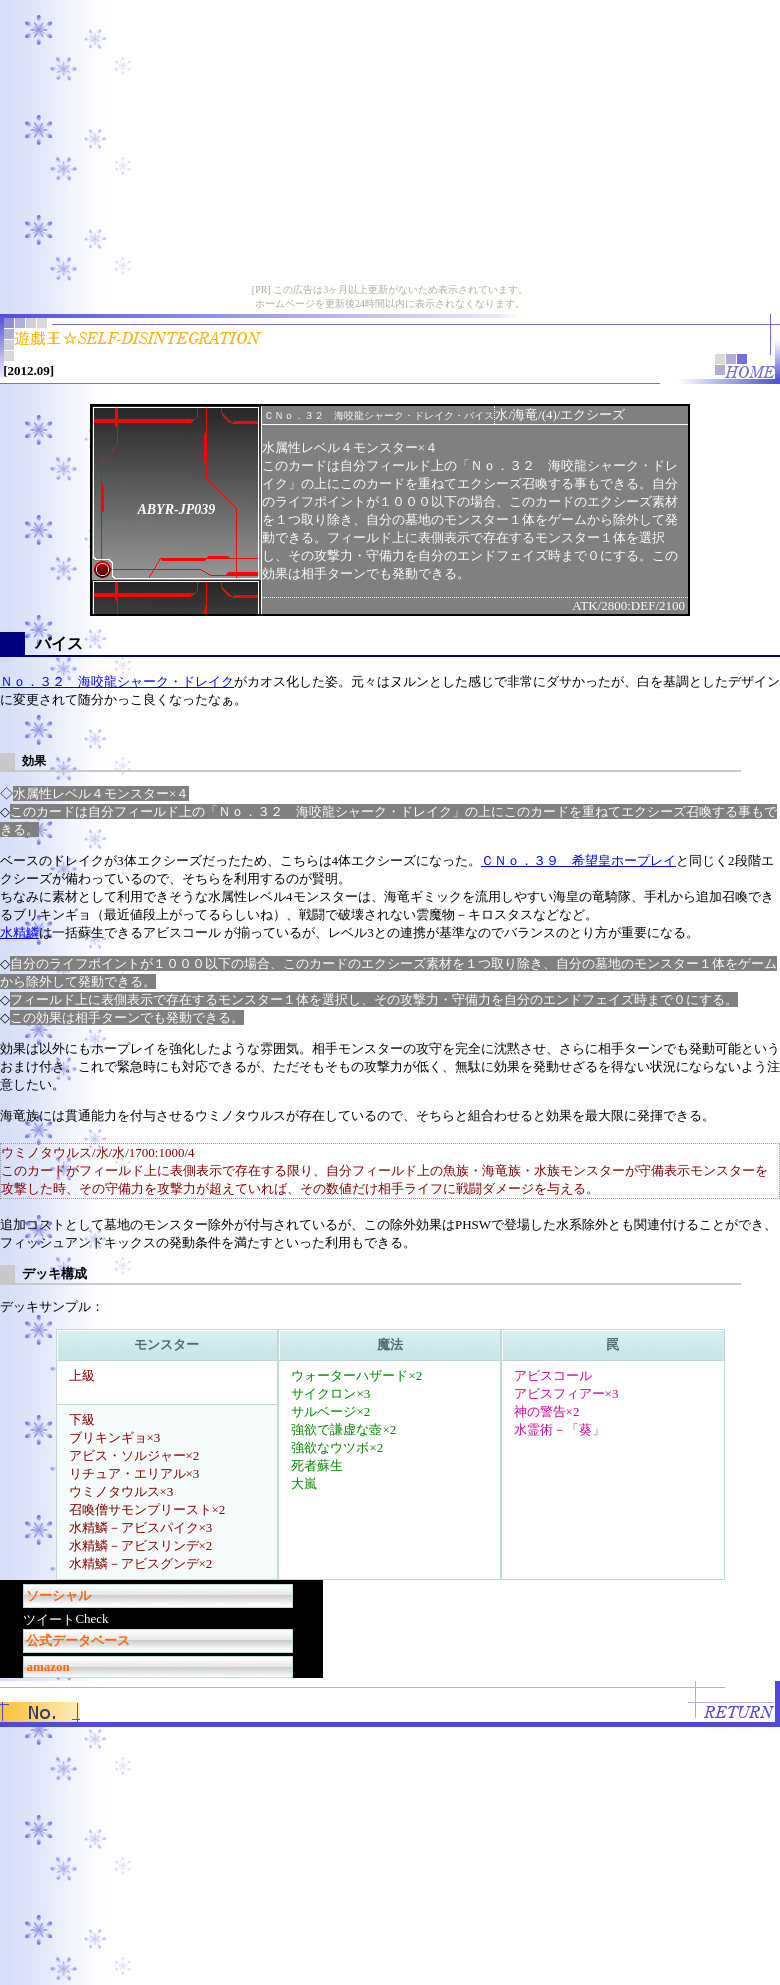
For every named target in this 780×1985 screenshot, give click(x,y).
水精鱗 (19, 932)
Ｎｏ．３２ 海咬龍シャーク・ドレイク (117, 681)
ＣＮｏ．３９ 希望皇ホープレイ (578, 860)
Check (91, 1618)
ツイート (49, 1619)
